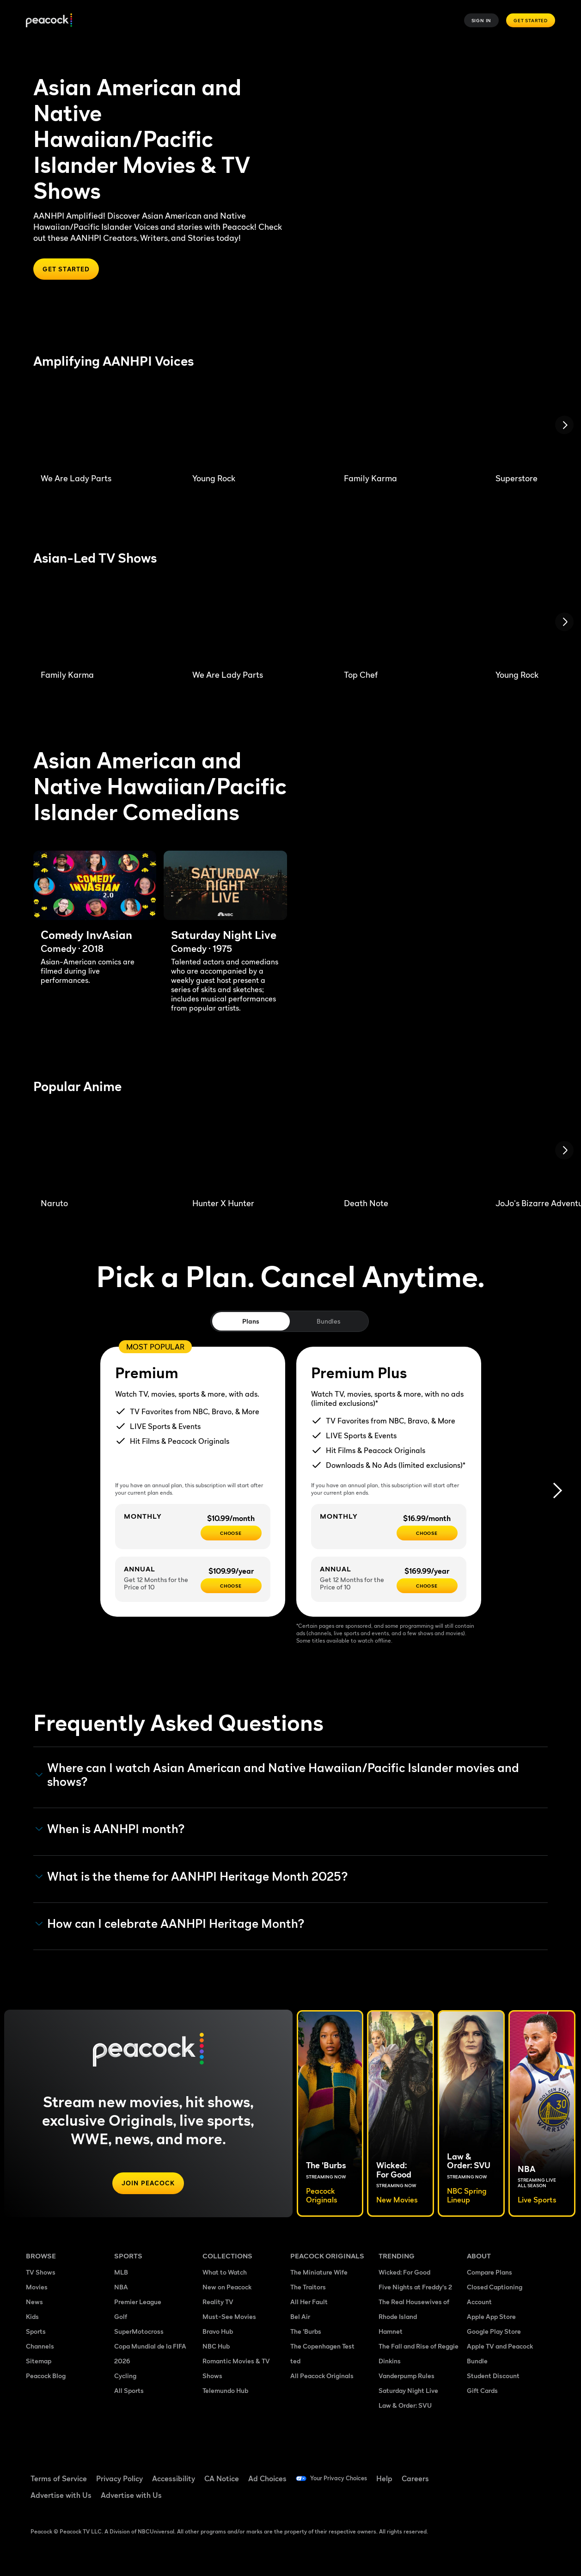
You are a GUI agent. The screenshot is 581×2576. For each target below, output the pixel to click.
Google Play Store (494, 2333)
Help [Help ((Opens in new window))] (398, 2478)
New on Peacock (226, 2288)
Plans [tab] (250, 1322)
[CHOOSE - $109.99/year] (231, 1586)
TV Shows (40, 2273)
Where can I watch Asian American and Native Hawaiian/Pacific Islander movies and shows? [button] (277, 1776)
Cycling (125, 2377)
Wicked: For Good (404, 2273)
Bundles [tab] (328, 1322)
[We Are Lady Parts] (105, 425)
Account (479, 2303)
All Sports (129, 2392)
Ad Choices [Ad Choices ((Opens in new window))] (267, 2478)
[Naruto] (105, 1151)
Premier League (137, 2303)
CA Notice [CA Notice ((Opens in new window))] (221, 2478)
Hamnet (391, 2333)
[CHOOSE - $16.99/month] (427, 1534)
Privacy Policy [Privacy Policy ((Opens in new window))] (119, 2478)
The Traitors (308, 2288)
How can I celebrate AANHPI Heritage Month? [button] (170, 1924)
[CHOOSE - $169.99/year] (427, 1586)
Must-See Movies (229, 2318)
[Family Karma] (408, 425)
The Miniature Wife (319, 2273)
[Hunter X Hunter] (257, 1151)
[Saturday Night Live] (225, 886)
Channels (40, 2347)
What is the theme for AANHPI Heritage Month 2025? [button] (192, 1877)
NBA (121, 2288)
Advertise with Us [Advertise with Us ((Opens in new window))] (61, 2495)
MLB (121, 2273)
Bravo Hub (217, 2333)
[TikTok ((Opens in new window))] (497, 2472)
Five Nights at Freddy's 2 (415, 2288)
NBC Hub (216, 2347)
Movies (37, 2288)
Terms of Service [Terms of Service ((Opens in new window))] (59, 2478)
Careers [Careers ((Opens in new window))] (428, 2478)
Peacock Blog (46, 2377)
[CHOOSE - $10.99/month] (231, 1534)
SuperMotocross (139, 2333)
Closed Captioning (494, 2288)
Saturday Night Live (223, 935)
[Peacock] (49, 20)
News (34, 2303)
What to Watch (224, 2273)
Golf (120, 2318)
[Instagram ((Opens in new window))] (473, 2498)
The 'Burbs (305, 2333)
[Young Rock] (257, 425)
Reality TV (217, 2303)
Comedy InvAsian (86, 935)
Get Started (531, 20)
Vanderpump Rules (406, 2377)
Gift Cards (482, 2392)
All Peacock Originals (322, 2377)
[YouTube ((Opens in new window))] (521, 2472)
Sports (36, 2333)
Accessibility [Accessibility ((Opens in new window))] (173, 2478)
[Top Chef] (408, 622)
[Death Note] (408, 1151)
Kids (32, 2318)
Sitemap (38, 2362)
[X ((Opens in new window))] (497, 2498)
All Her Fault (309, 2303)
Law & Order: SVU (405, 2406)
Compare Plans (489, 2273)
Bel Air (300, 2318)
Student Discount (493, 2377)
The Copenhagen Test (322, 2347)
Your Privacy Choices (345, 2478)
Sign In (481, 20)
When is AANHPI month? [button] (110, 1830)
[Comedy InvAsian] (94, 886)
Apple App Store (491, 2318)
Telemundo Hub (225, 2392)
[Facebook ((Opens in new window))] (473, 2472)
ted (295, 2362)
